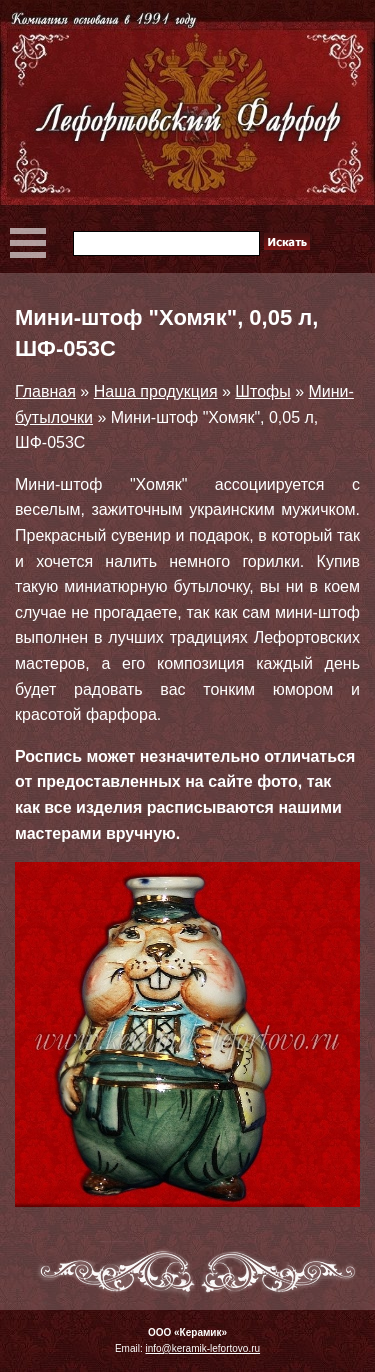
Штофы (262, 391)
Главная (45, 391)
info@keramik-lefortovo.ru (202, 1348)
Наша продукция (156, 391)
